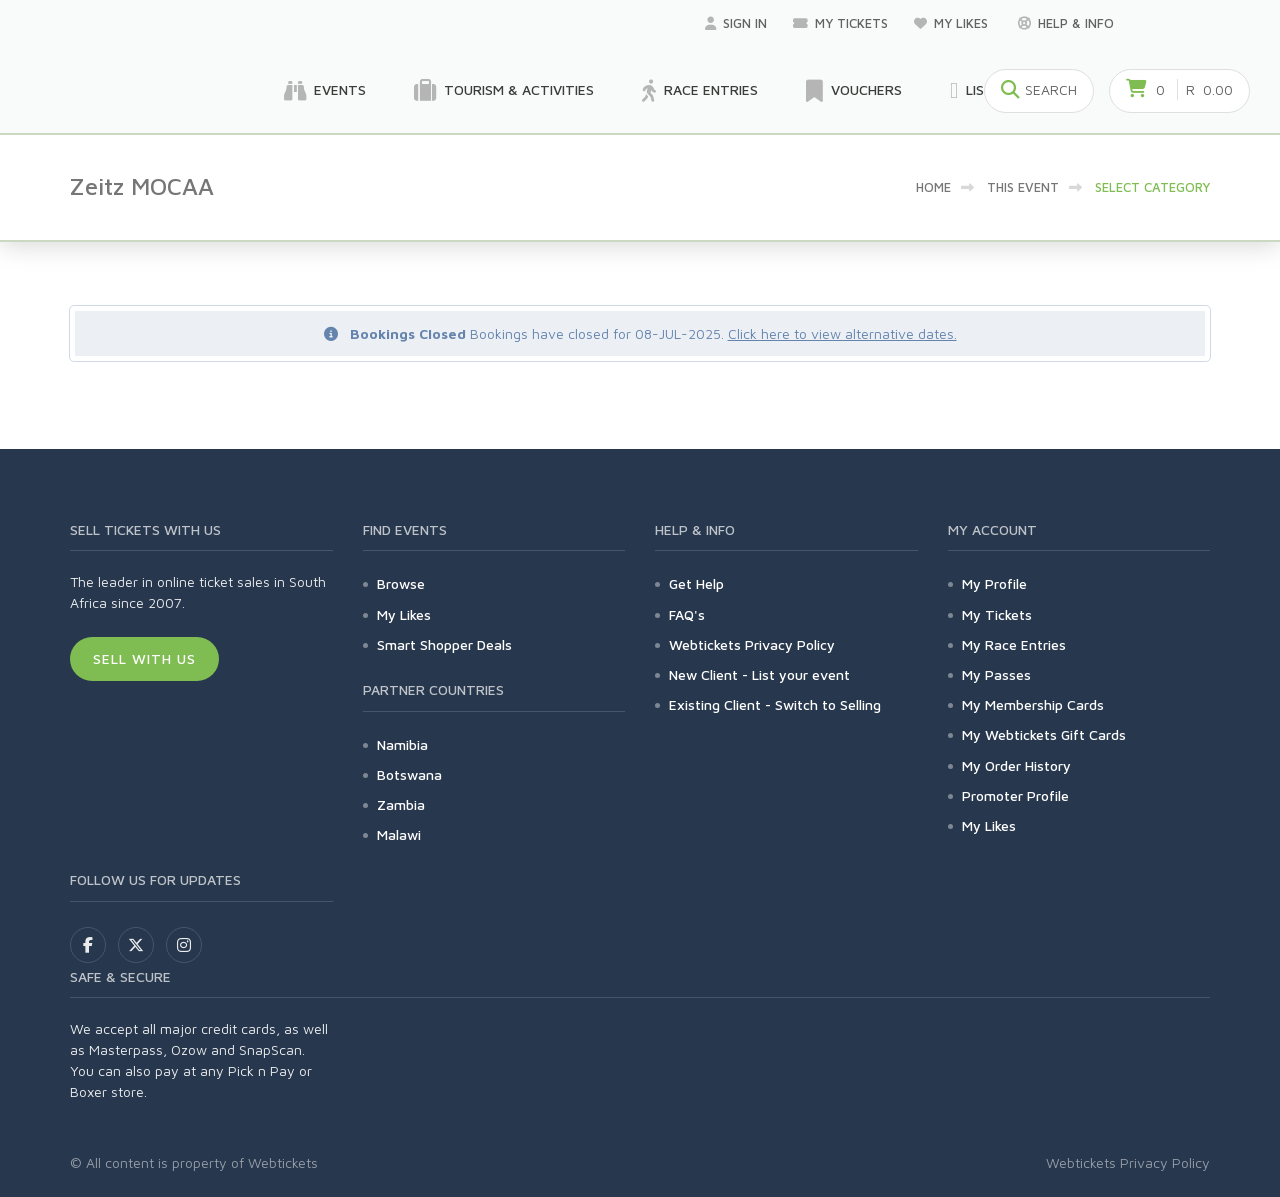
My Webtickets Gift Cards (1044, 734)
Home (933, 187)
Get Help (696, 583)
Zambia (401, 804)
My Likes (953, 23)
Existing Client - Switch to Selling (775, 704)
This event (1023, 187)
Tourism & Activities (504, 91)
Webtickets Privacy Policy (752, 644)
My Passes (996, 674)
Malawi (399, 834)
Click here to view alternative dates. (842, 333)
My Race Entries (1014, 644)
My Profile (994, 583)
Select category (1152, 187)
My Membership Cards (1033, 704)
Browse (401, 583)
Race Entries (700, 91)
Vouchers (854, 91)
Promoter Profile (1015, 795)
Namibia (402, 744)
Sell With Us (144, 658)
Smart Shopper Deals (444, 644)
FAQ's (687, 614)
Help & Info (1066, 23)
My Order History (1016, 765)
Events (325, 91)
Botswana (409, 774)
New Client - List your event (759, 674)
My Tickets (840, 23)
